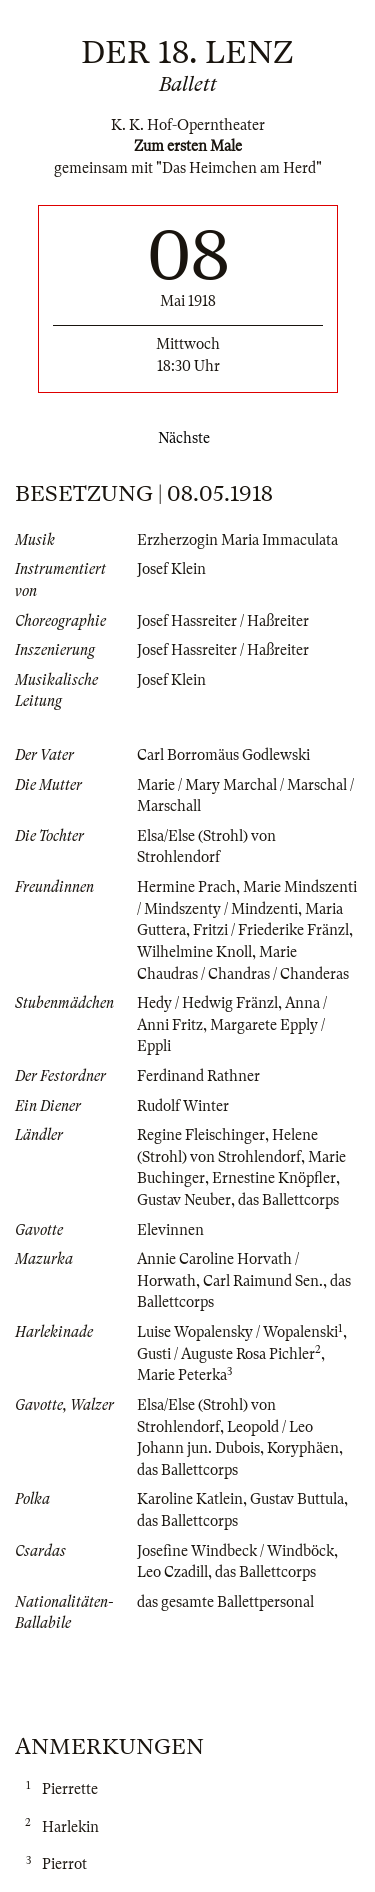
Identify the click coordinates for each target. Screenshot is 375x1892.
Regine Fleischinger (201, 1135)
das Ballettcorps (288, 1200)
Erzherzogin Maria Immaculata (237, 540)
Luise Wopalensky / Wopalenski (237, 1332)
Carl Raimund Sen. (263, 1281)
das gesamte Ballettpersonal (225, 1602)
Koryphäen (303, 1448)
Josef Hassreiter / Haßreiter (223, 621)
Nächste (188, 438)
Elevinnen (170, 1230)
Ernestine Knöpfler (274, 1178)
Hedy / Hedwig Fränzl (207, 1003)
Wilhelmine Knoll (194, 952)
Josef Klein (171, 569)
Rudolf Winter (183, 1106)
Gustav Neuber (184, 1200)
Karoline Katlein (190, 1499)
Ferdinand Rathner (198, 1076)
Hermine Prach (186, 887)
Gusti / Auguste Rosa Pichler (226, 1354)
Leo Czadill (172, 1572)
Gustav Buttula (297, 1499)
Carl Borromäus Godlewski (223, 755)
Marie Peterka (182, 1375)
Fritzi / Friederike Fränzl (271, 930)
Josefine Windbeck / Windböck (235, 1551)
